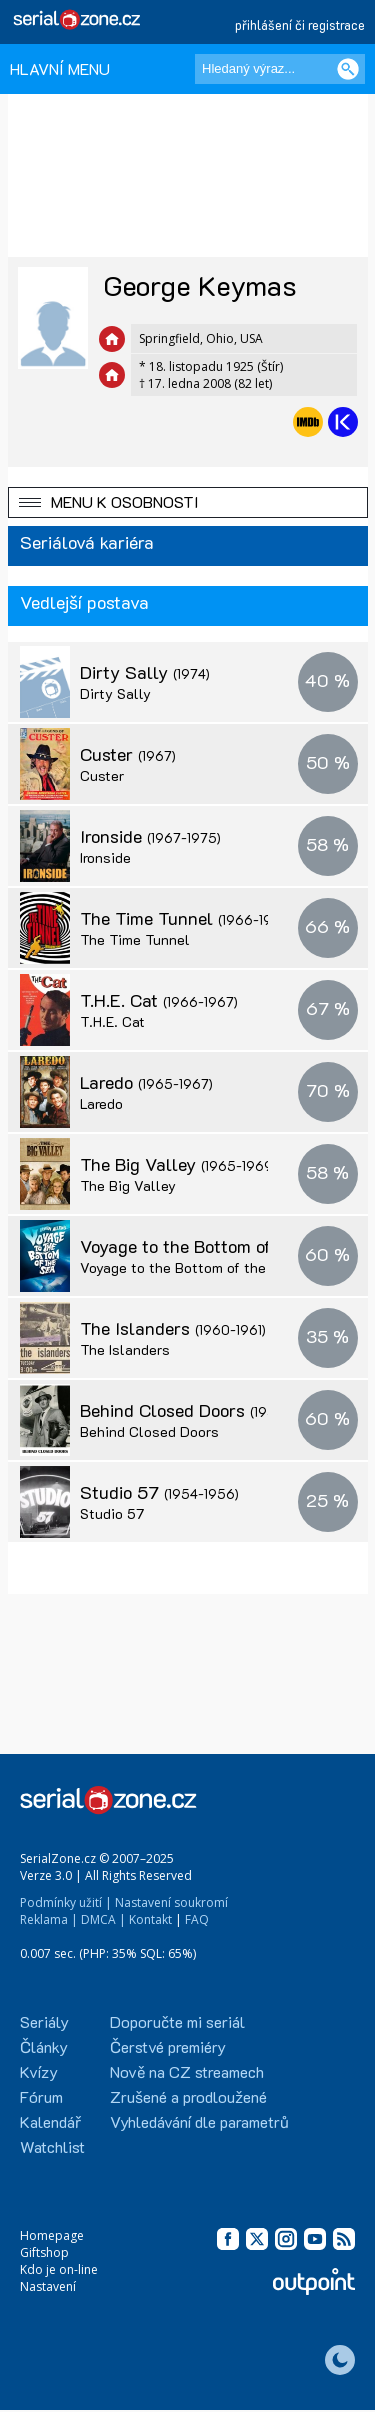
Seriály (44, 2021)
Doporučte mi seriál (177, 2021)
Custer (128, 754)
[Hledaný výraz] (280, 69)
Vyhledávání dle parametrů (199, 2121)
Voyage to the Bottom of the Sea (187, 1267)
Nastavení (48, 2286)
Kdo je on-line (59, 2269)
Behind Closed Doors (203, 1410)
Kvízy (39, 2071)
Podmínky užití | (66, 1902)
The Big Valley (178, 1164)
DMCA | (103, 1919)
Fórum (41, 2096)
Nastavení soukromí (171, 1902)
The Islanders (173, 1328)
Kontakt (150, 1919)
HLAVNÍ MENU (60, 68)
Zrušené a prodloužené (188, 2096)
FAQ (197, 1919)
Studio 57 (159, 1492)
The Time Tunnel (186, 918)
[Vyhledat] (348, 69)
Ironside (150, 836)
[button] (188, 502)
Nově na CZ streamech (187, 2071)
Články (44, 2046)
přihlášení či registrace (300, 24)
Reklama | (49, 1919)
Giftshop (44, 2252)
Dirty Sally (145, 672)
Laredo (146, 1082)
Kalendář (50, 2121)
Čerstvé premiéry (168, 2046)
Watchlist (52, 2146)
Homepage (52, 2235)
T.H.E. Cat (159, 1000)
